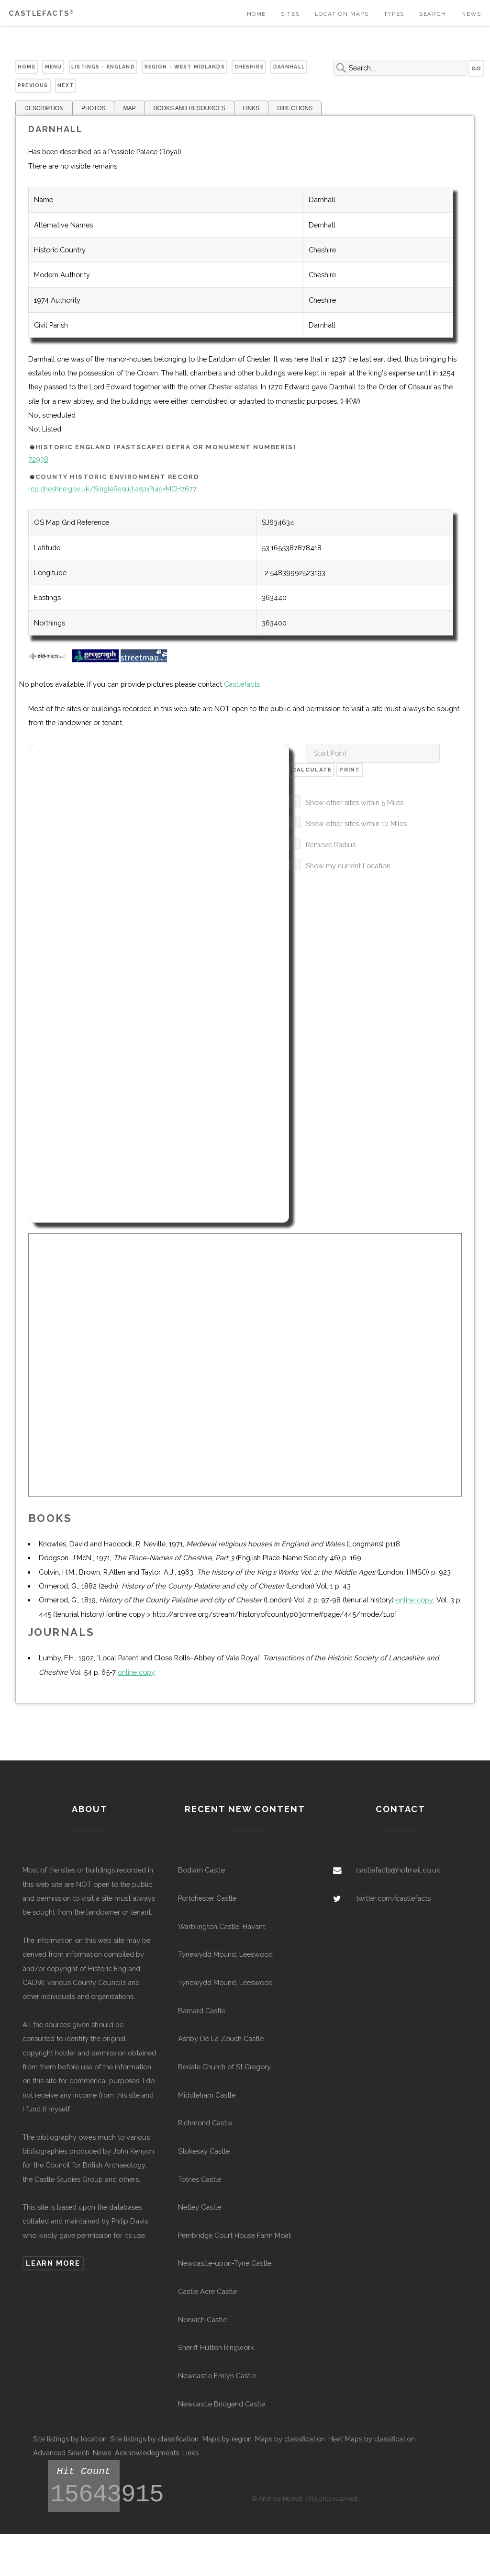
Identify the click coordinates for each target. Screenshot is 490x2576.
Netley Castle (199, 2207)
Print (349, 769)
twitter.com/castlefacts (393, 1898)
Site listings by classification (154, 2439)
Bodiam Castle (201, 1870)
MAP (129, 108)
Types (394, 14)
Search (432, 14)
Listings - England (103, 66)
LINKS (251, 108)
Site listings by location (70, 2439)
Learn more (53, 2263)
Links (190, 2453)
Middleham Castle (206, 2095)
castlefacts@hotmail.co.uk (398, 1870)
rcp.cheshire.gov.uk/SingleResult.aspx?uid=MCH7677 (112, 489)
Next (65, 85)
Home (256, 14)
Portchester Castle (207, 1898)
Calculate (312, 769)
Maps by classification (290, 2439)
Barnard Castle (201, 2011)
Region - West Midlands (185, 66)
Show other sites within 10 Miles (356, 823)
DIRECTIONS (294, 108)
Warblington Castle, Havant (221, 1926)
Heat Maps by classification (371, 2439)
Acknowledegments (147, 2453)
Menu (53, 66)
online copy (414, 1600)
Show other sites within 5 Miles (354, 802)
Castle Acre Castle (207, 2291)
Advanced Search (61, 2453)
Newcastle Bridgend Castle (221, 2404)
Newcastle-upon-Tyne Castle (224, 2263)
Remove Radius (331, 844)
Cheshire (249, 66)
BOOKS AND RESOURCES (189, 108)
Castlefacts (41, 13)
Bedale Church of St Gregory (224, 2067)
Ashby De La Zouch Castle (221, 2038)
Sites (290, 14)
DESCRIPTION (44, 108)
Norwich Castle (202, 2319)
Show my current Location (348, 866)
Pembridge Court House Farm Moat (234, 2235)
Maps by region (227, 2439)
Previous (33, 85)
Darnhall (289, 66)
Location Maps (342, 14)
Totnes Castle (199, 2179)
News (471, 14)
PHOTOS (93, 108)
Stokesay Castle (204, 2151)
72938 (38, 459)
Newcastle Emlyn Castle (217, 2376)
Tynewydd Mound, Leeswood (225, 1954)
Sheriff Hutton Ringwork (216, 2347)
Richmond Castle (205, 2123)
